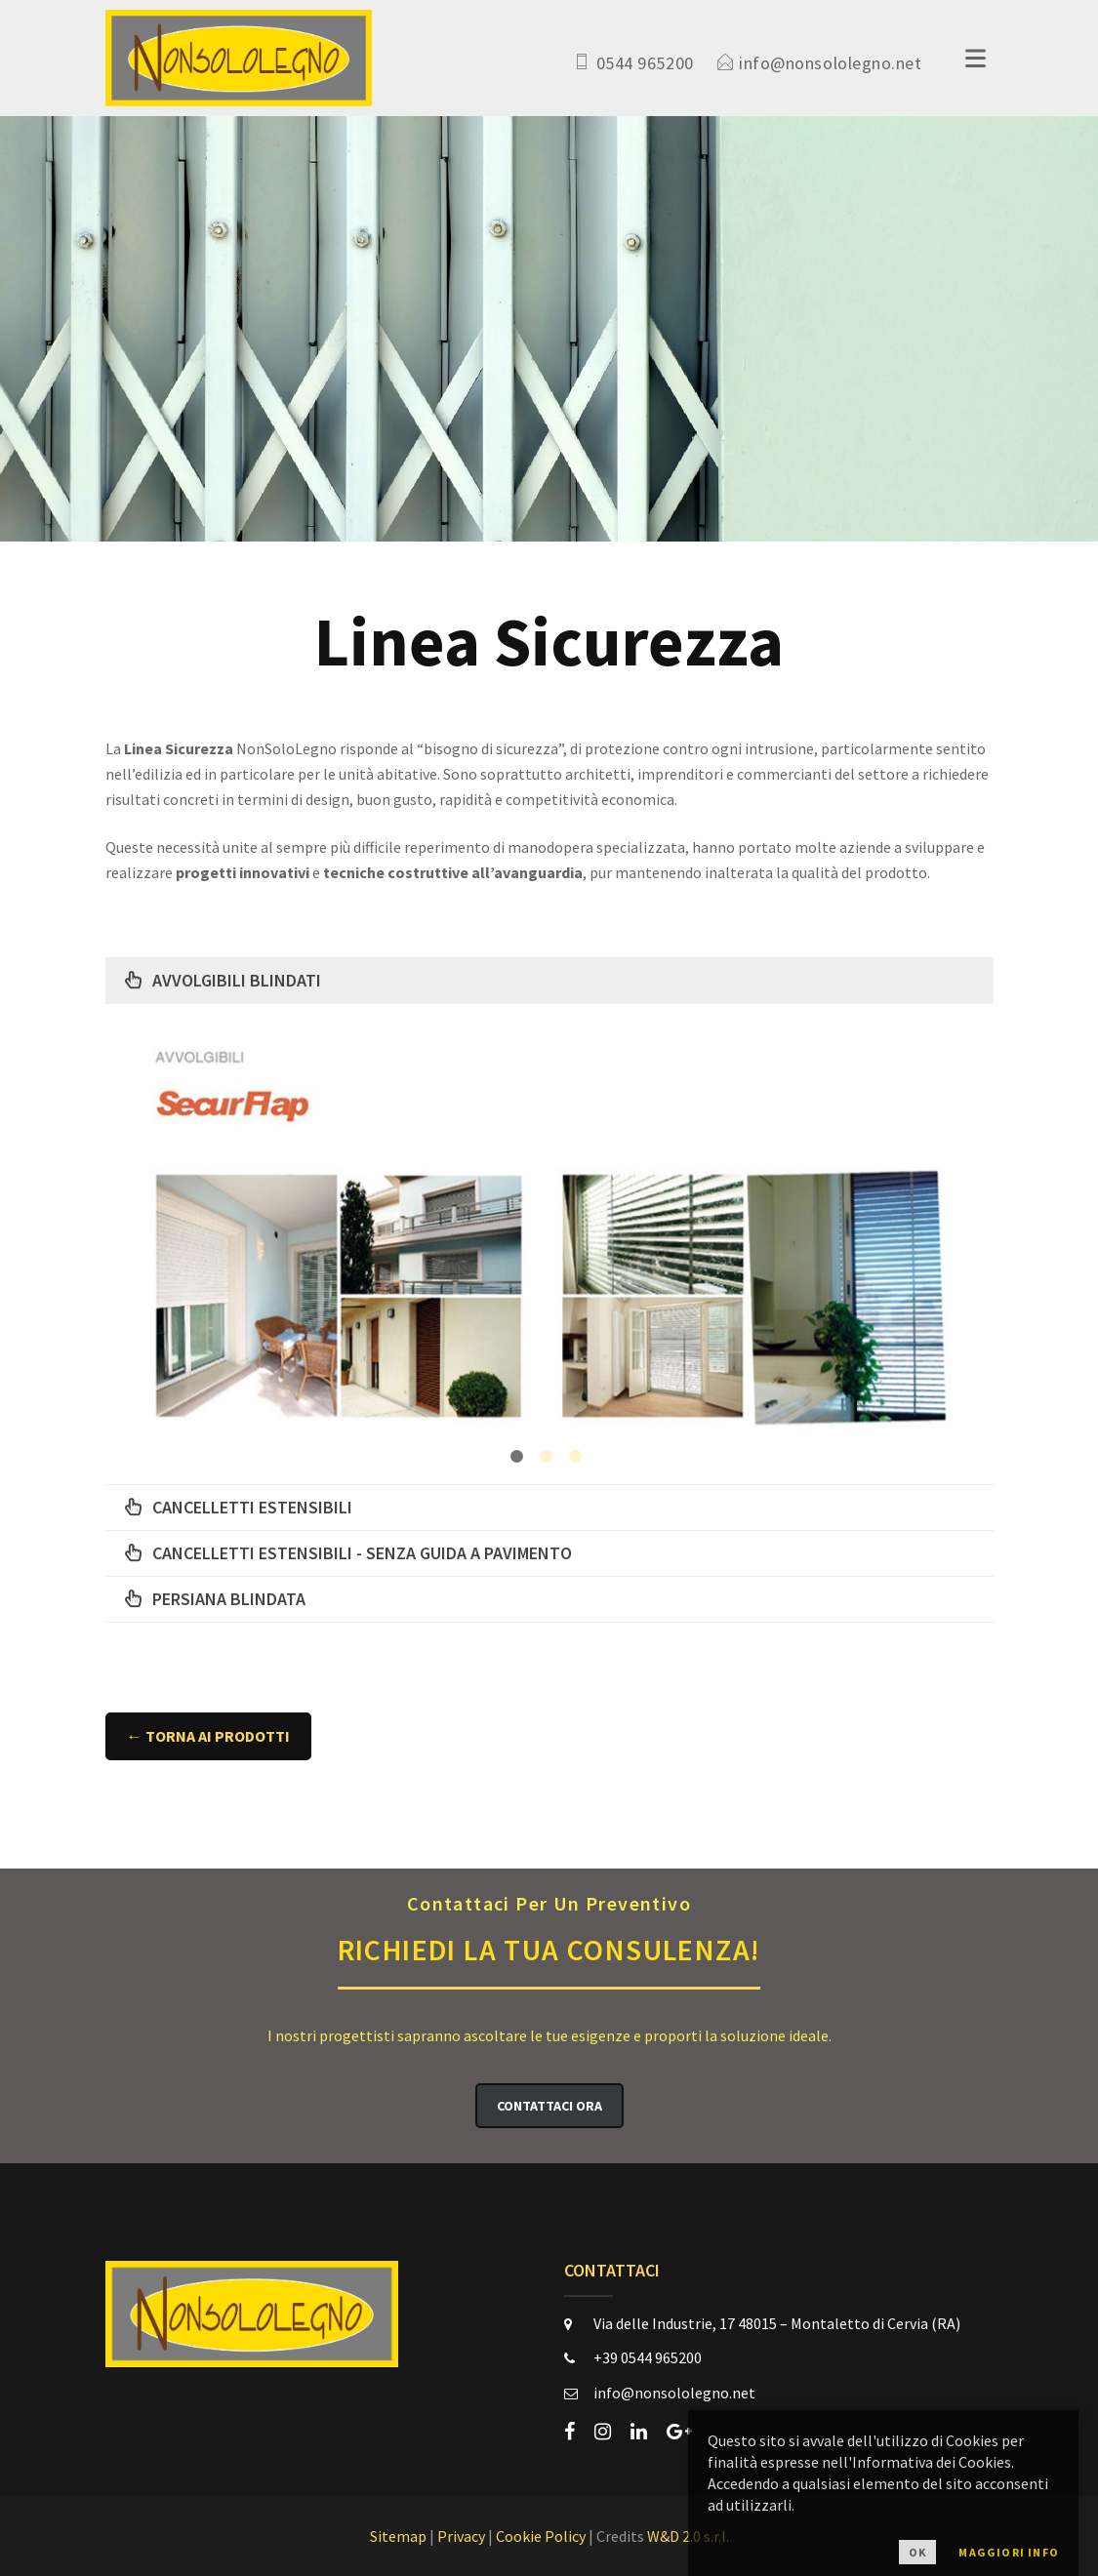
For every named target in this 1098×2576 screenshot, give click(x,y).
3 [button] (575, 1456)
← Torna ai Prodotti (208, 1736)
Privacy (461, 2536)
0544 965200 (645, 63)
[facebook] (569, 2431)
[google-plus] (679, 2431)
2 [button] (546, 1456)
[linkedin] (638, 2431)
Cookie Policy (541, 2536)
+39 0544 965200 (647, 2357)
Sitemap (398, 2536)
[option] (549, 1241)
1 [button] (516, 1456)
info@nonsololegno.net (830, 63)
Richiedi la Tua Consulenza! (549, 1928)
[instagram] (602, 2431)
